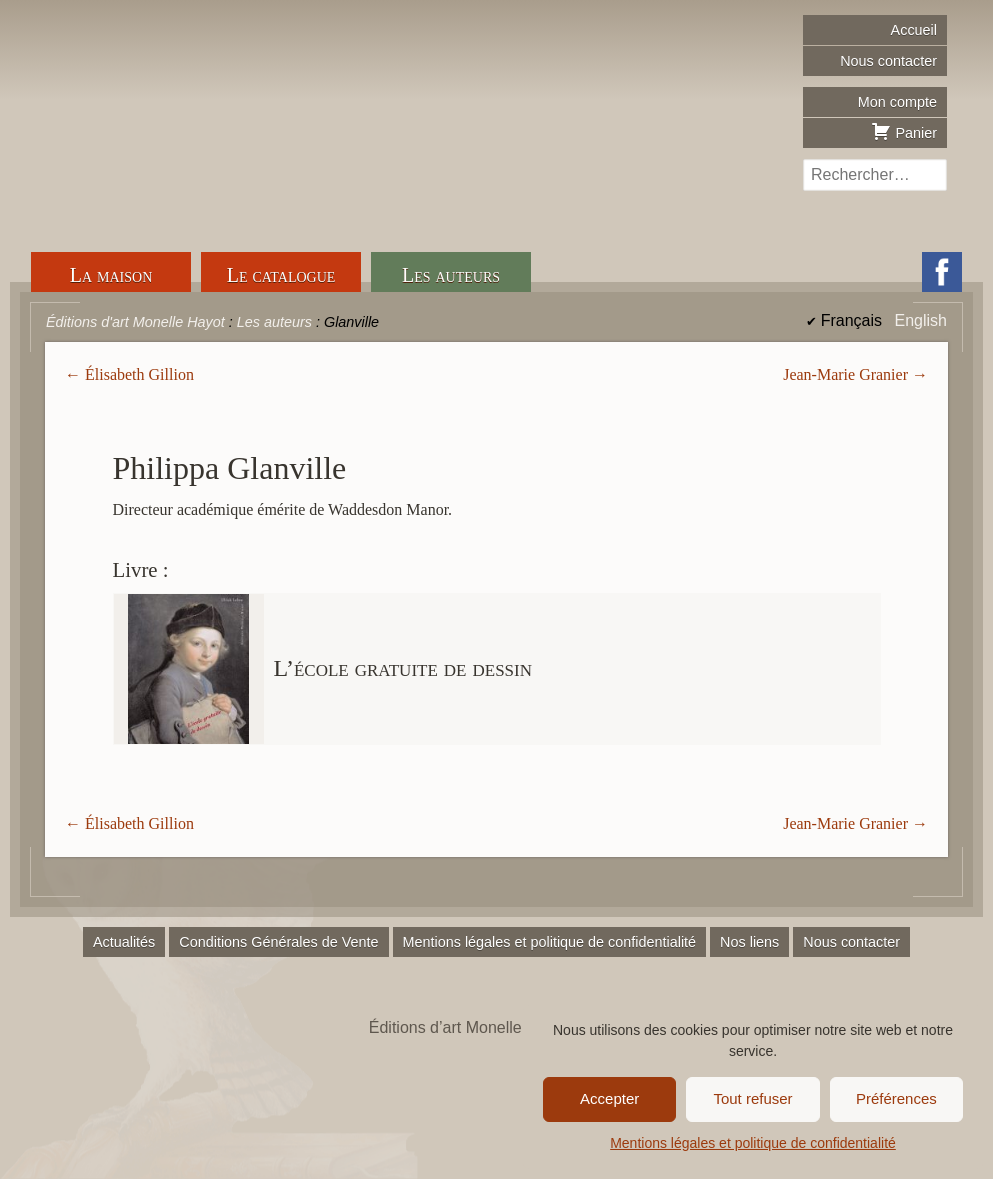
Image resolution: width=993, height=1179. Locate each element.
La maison (111, 275)
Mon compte (897, 102)
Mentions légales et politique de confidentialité (753, 1143)
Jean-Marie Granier (845, 374)
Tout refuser (752, 1098)
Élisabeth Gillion (139, 374)
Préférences (896, 1098)
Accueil (914, 30)
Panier (904, 131)
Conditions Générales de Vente (278, 942)
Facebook (942, 272)
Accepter (609, 1098)
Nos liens (749, 942)
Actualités (124, 942)
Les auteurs (451, 275)
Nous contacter (888, 61)
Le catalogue (281, 275)
